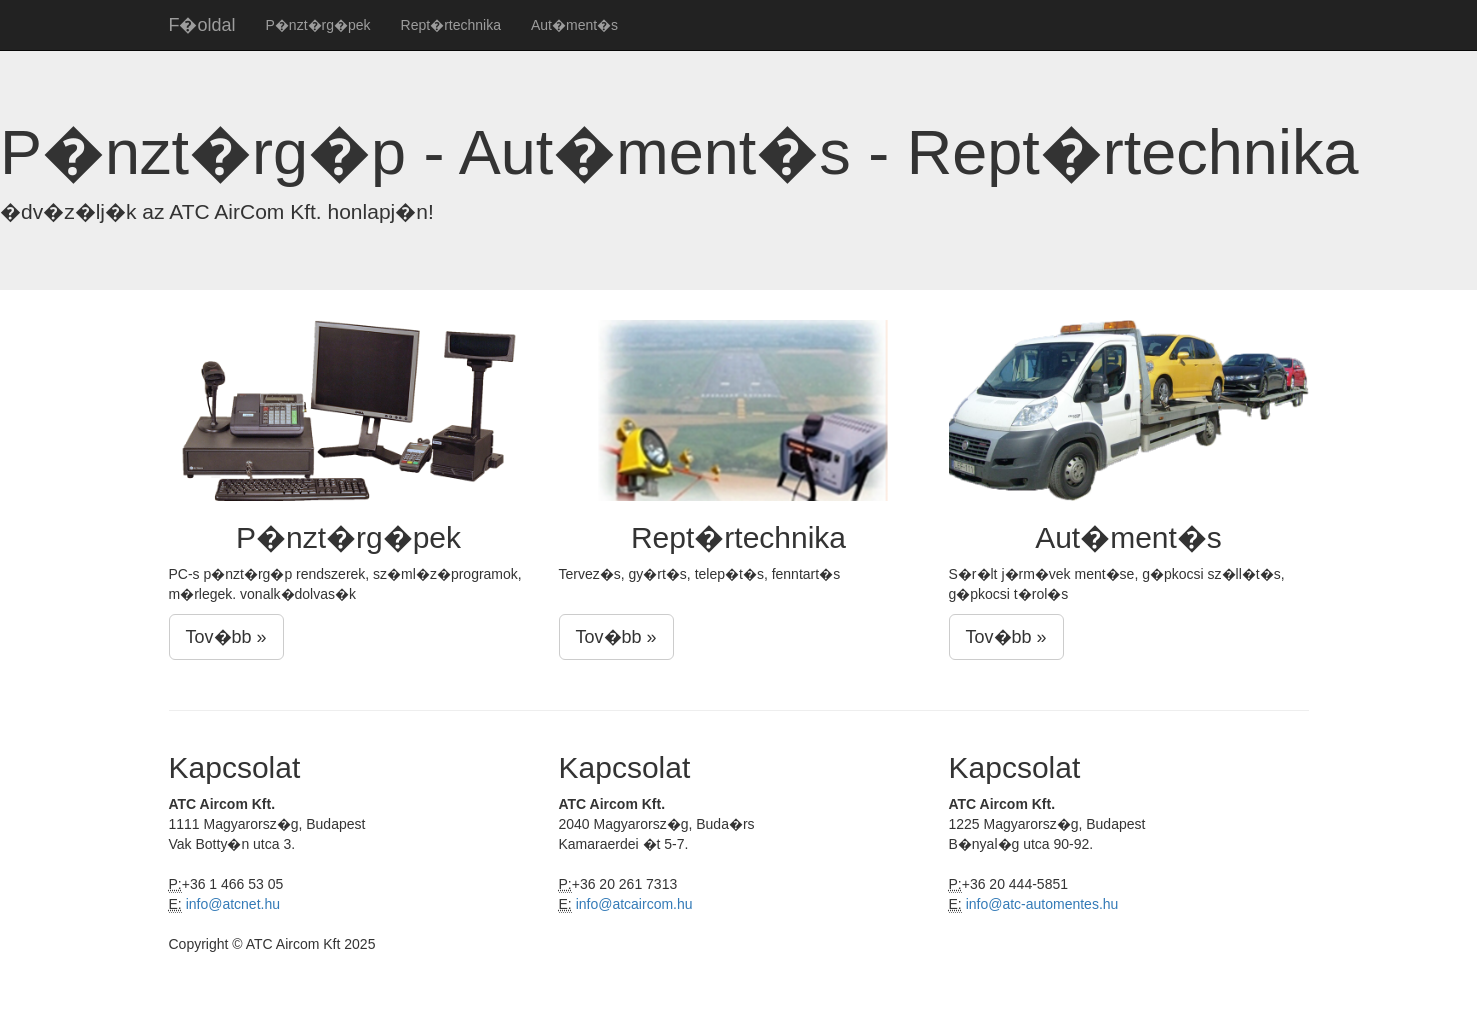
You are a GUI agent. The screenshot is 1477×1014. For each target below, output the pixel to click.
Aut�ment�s (574, 25)
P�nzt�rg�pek (318, 25)
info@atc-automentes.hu (1042, 904)
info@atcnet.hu (233, 904)
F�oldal (202, 25)
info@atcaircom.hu (634, 904)
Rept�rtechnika (451, 25)
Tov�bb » (226, 637)
